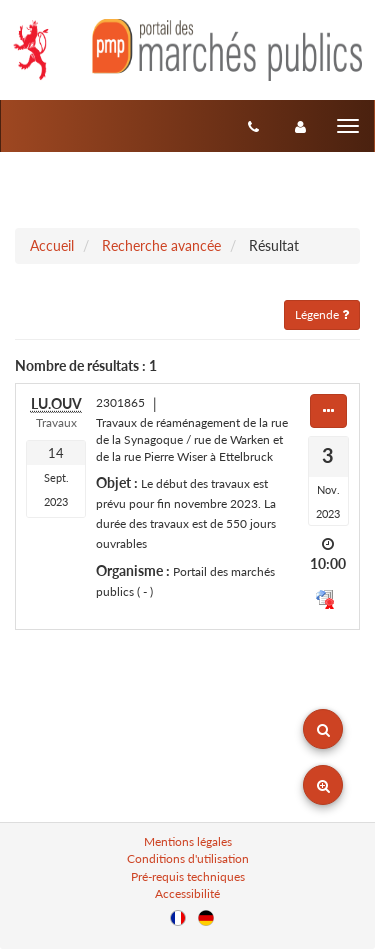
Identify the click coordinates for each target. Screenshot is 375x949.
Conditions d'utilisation (188, 858)
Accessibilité (187, 893)
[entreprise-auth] (300, 126)
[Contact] (253, 126)
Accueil (52, 245)
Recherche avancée (161, 245)
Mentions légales (188, 841)
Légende (322, 314)
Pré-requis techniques (188, 876)
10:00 (328, 563)
